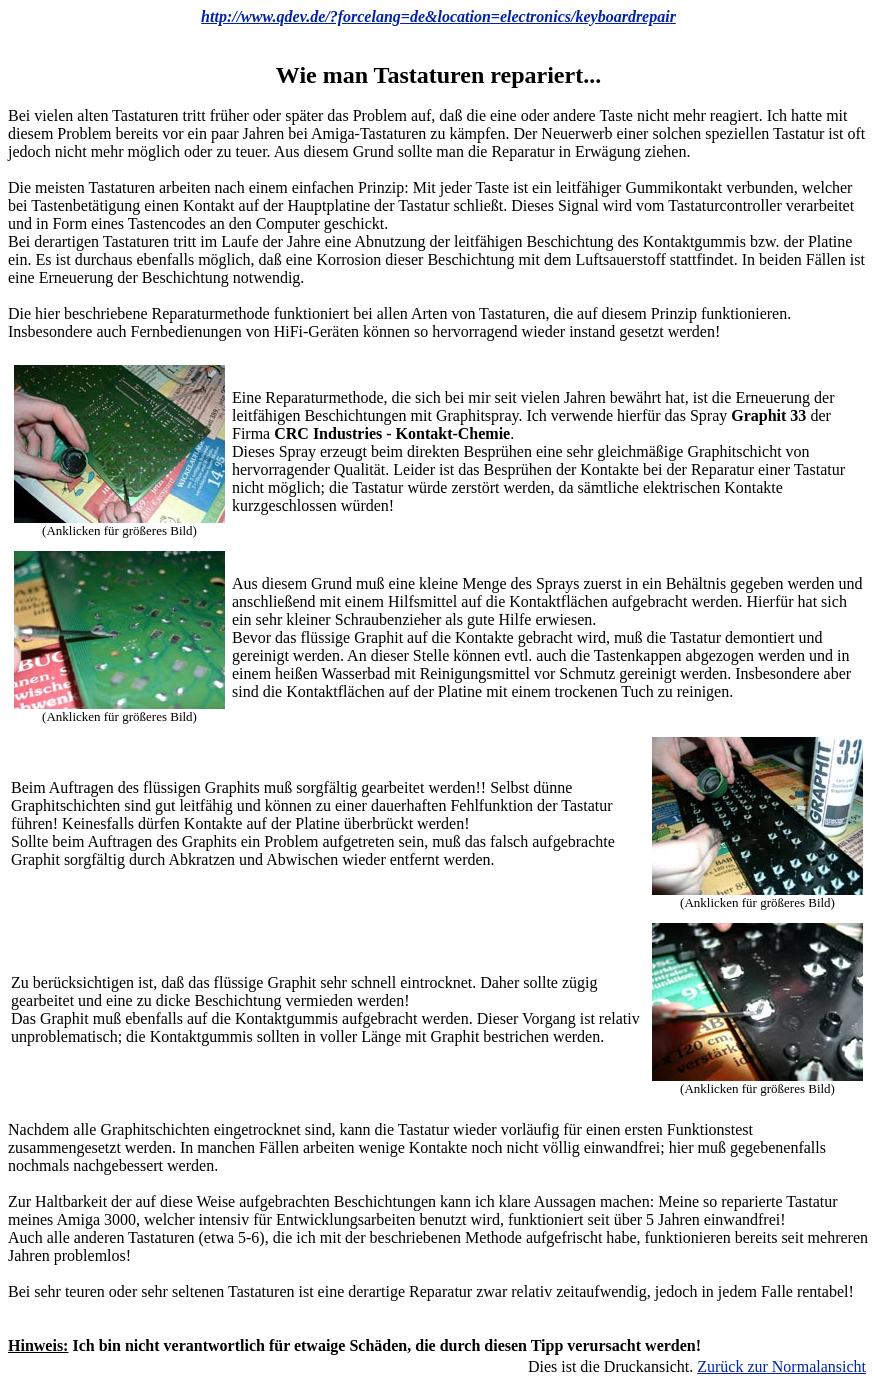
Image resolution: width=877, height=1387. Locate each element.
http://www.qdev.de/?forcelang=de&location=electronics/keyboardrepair (438, 16)
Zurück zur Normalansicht (781, 1366)
